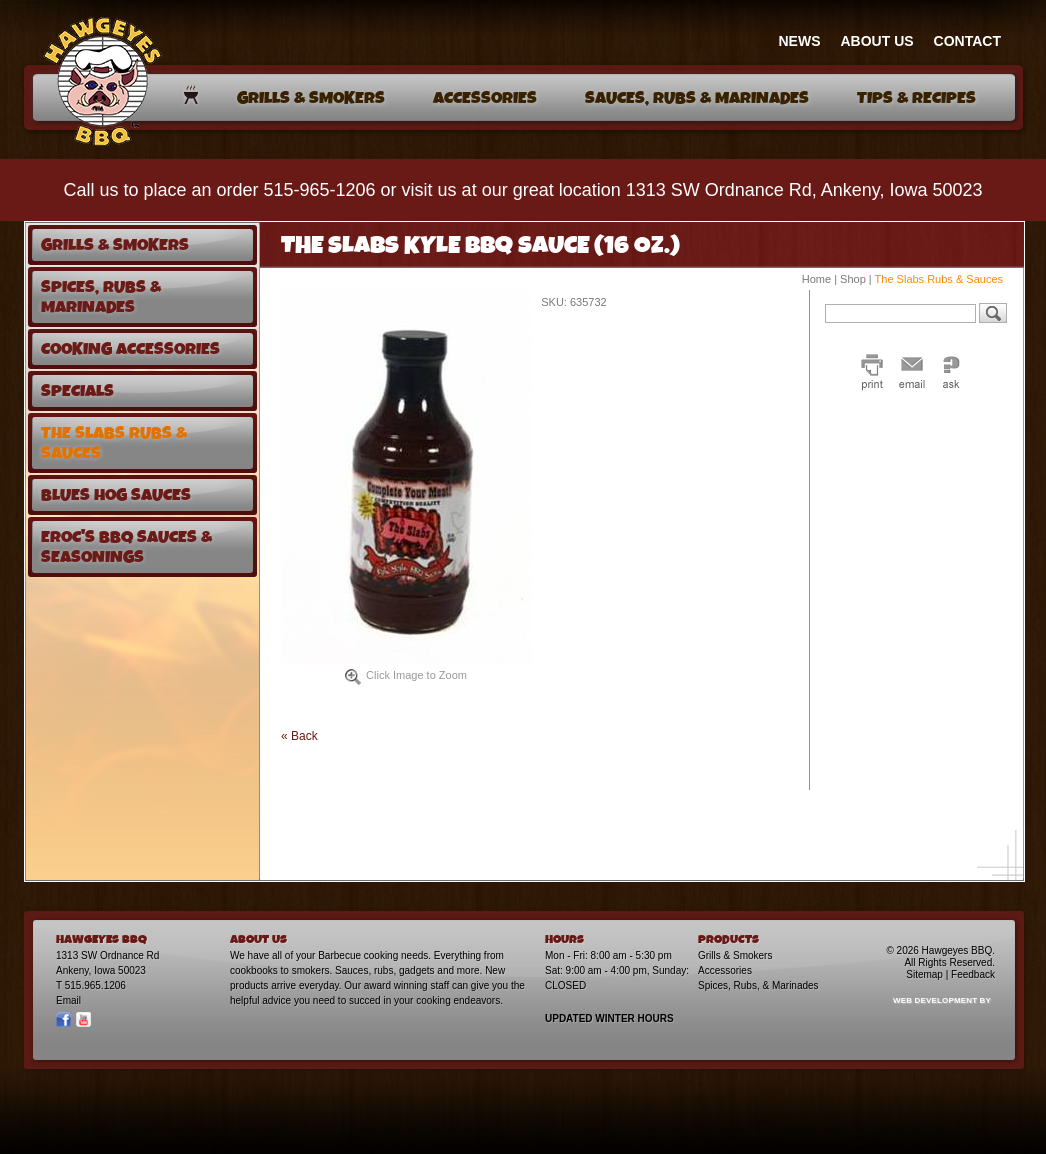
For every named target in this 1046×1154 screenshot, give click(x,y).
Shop (853, 279)
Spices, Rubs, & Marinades (758, 985)
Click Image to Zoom (406, 677)
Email (68, 1000)
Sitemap (924, 974)
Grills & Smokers (735, 955)
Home (816, 279)
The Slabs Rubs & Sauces (939, 279)
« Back (299, 736)
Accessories (725, 970)
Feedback (973, 974)
